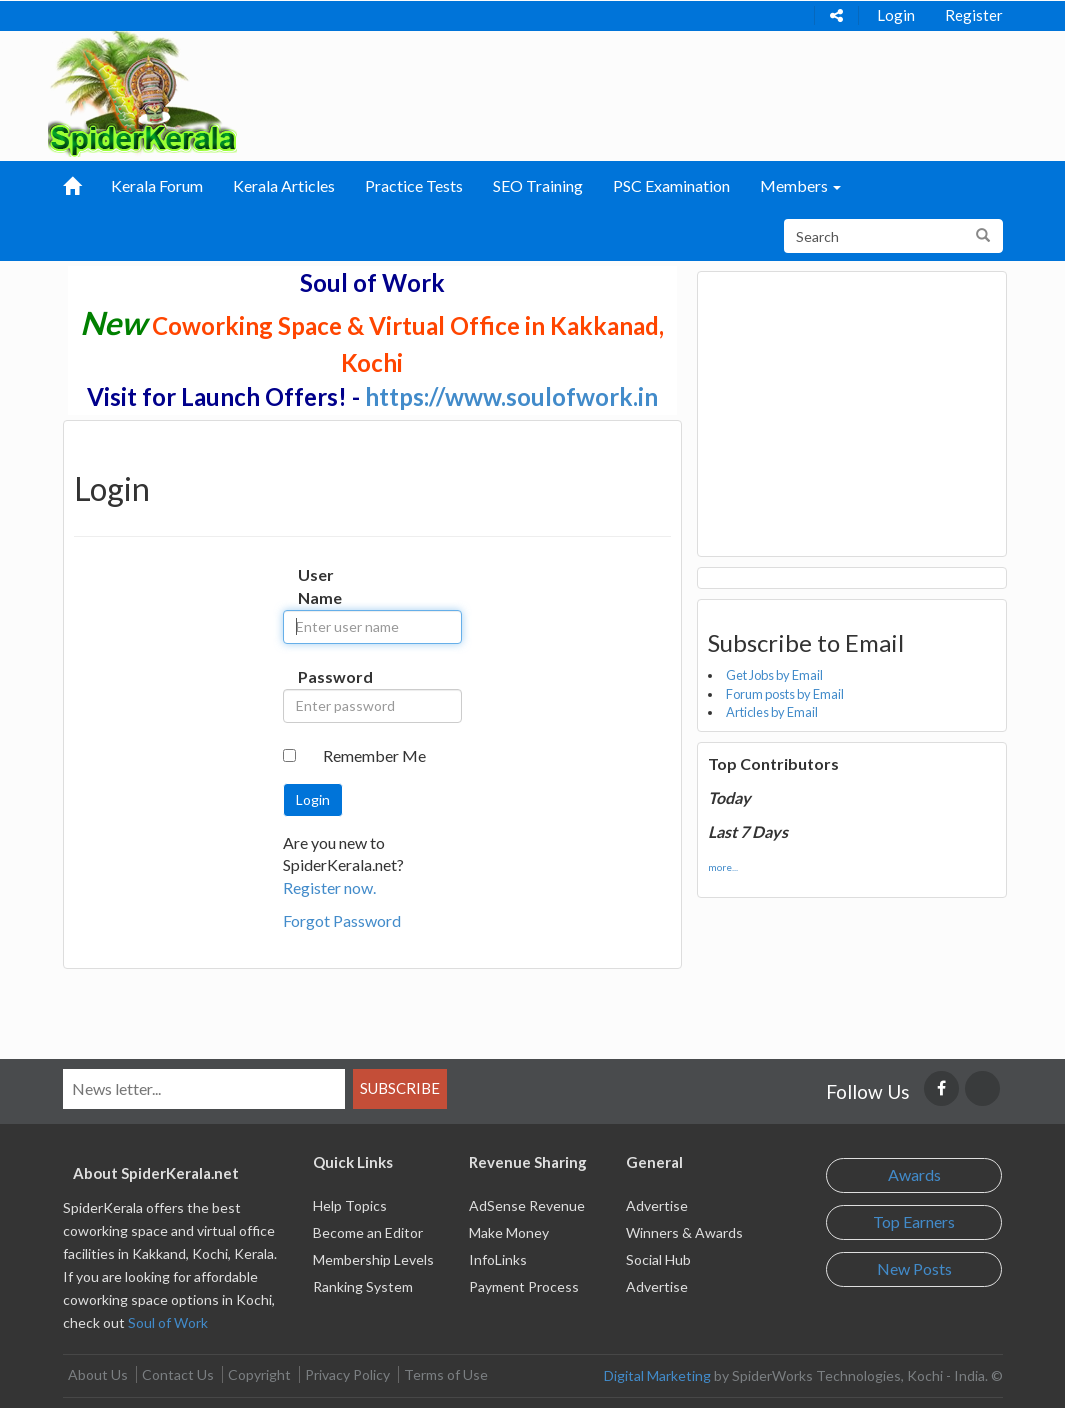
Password (313, 676)
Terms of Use (446, 1374)
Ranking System (363, 1286)
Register (974, 15)
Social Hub (658, 1259)
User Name (313, 586)
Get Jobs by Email (774, 675)
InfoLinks (498, 1259)
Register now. (329, 887)
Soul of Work (168, 1322)
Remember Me (374, 755)
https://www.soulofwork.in (511, 396)
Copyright (259, 1374)
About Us (98, 1374)
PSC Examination (671, 185)
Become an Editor (368, 1232)
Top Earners (914, 1221)
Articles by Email (772, 712)
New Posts (914, 1268)
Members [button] (800, 185)
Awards (914, 1174)
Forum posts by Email (785, 694)
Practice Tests (414, 185)
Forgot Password (342, 920)
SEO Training (538, 185)
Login (896, 15)
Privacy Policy (347, 1374)
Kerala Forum (157, 185)
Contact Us (178, 1374)
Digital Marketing (657, 1375)
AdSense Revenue (527, 1205)
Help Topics (350, 1205)
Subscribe (400, 1088)
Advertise (657, 1205)
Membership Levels (373, 1259)
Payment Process (524, 1286)
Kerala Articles (284, 185)
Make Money (509, 1232)
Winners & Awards (684, 1232)
